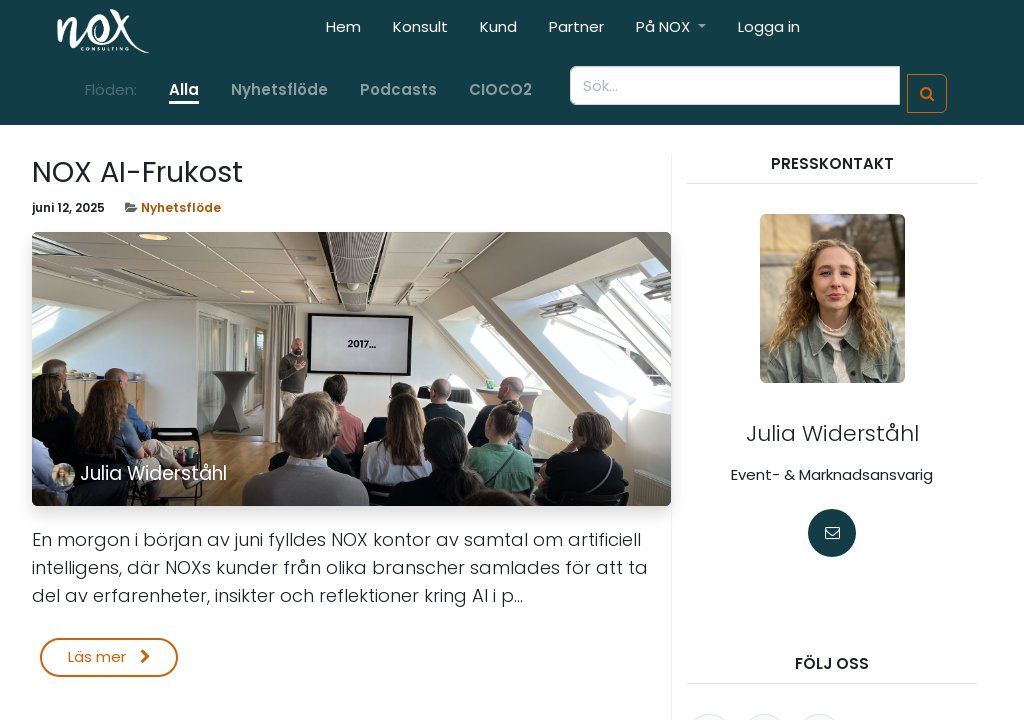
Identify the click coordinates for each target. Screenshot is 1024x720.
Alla (184, 89)
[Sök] (927, 93)
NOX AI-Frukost (137, 172)
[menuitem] (343, 31)
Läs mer (109, 656)
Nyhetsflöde (181, 207)
